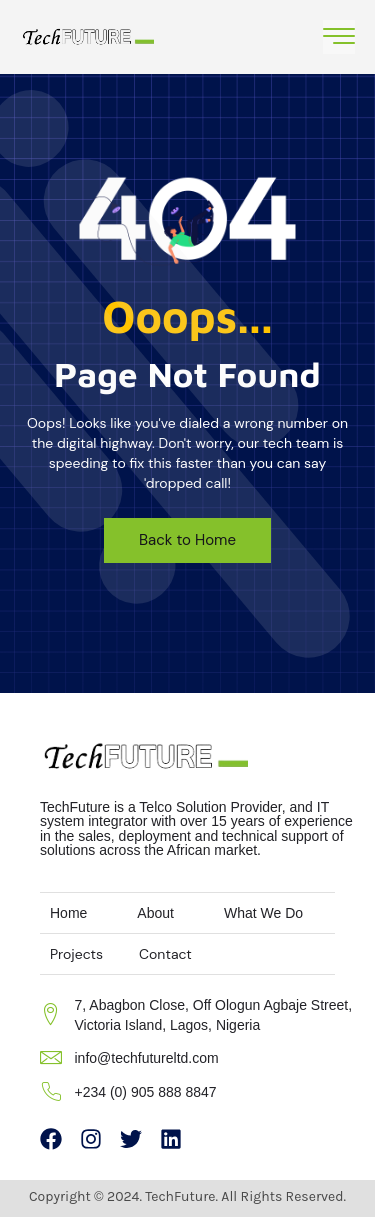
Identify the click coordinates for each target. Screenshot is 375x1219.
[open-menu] (339, 37)
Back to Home (187, 540)
